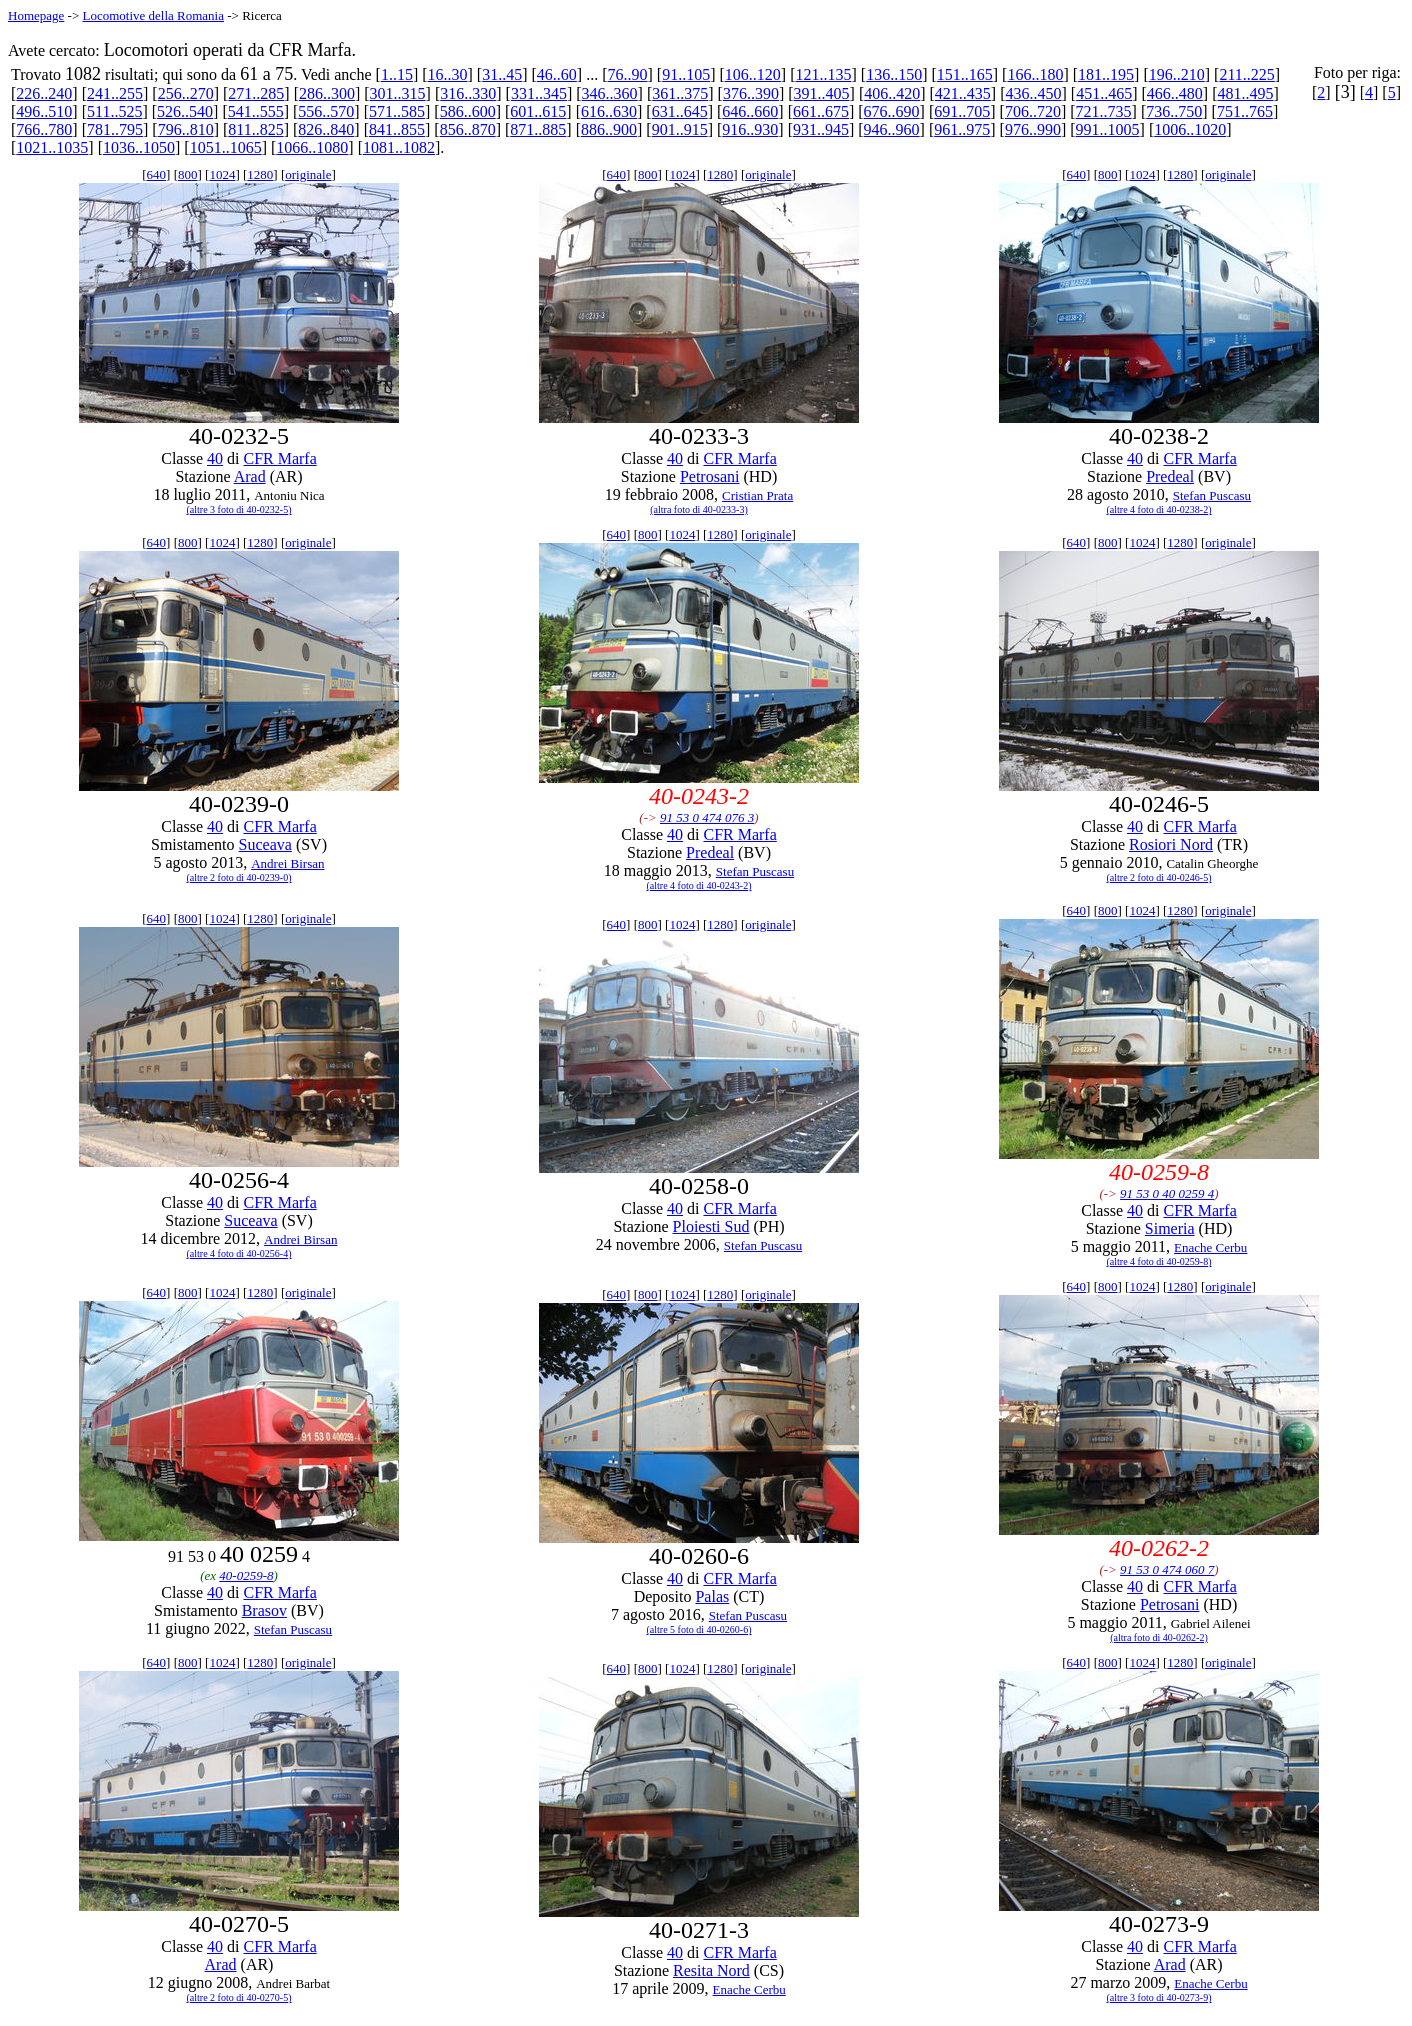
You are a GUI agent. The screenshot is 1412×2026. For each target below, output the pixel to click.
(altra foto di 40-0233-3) (698, 509)
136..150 (894, 74)
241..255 (115, 93)
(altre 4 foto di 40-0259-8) (1159, 1261)
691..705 (962, 111)
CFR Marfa (279, 458)
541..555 (256, 111)
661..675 (821, 111)
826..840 (326, 129)
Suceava (265, 844)
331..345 (539, 93)
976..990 (1033, 129)
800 (188, 174)
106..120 (753, 74)
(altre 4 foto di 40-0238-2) (1159, 509)
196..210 (1177, 74)
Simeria (1170, 1228)
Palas (712, 1596)
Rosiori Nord (1171, 844)
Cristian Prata (757, 495)
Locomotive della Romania (153, 15)
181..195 (1106, 74)
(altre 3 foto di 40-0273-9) (1159, 1997)
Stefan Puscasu (1212, 495)
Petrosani (710, 476)
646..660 (750, 111)
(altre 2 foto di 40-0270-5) (239, 1997)
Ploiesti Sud (711, 1226)
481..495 (1245, 93)
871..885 (538, 129)
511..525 (114, 111)
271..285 (256, 93)
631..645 (680, 111)
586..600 (468, 111)
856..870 (468, 129)
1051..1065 (226, 147)
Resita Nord (711, 1970)
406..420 (892, 93)
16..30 (448, 74)
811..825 (255, 129)
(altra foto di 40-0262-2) (1158, 1637)
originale (308, 174)
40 (215, 458)
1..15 (397, 74)
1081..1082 (399, 147)
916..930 (750, 129)
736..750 (1174, 111)
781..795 (115, 129)
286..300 (327, 93)
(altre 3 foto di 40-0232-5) (239, 509)
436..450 (1034, 93)
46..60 (557, 74)
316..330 (468, 93)
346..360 (610, 93)
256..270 (186, 93)
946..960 (892, 129)
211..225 (1246, 74)
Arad (250, 476)
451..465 (1104, 93)
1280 (260, 174)
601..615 (538, 111)
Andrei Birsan (287, 863)
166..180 (1035, 74)
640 (157, 174)
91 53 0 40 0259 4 (1167, 1193)
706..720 (1033, 111)
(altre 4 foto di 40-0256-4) (239, 1253)
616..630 (609, 111)
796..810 (186, 129)
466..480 (1175, 93)
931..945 (821, 129)
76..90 (628, 74)
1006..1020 (1190, 129)
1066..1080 (312, 147)
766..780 (44, 129)
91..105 (686, 74)
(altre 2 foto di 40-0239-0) (239, 877)
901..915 (680, 129)
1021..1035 (52, 147)
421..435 (963, 93)
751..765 (1245, 111)
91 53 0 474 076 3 (707, 817)
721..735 (1104, 111)
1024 (222, 174)
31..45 (502, 74)
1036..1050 (139, 147)
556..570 (326, 111)
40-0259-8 (246, 1575)
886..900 (609, 129)
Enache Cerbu (1210, 1247)
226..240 (44, 93)
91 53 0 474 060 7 (1167, 1569)
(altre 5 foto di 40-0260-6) (699, 1629)
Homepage (36, 15)
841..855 (397, 129)
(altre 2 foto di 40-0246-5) (1159, 877)
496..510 (44, 111)
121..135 (823, 74)
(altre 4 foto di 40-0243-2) (699, 885)
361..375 (680, 93)
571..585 (397, 111)
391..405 (822, 93)
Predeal (1170, 476)
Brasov (264, 1610)
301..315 (398, 93)
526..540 (185, 111)
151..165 (965, 74)
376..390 (751, 93)
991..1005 (1108, 129)
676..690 (892, 111)
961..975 (962, 129)
